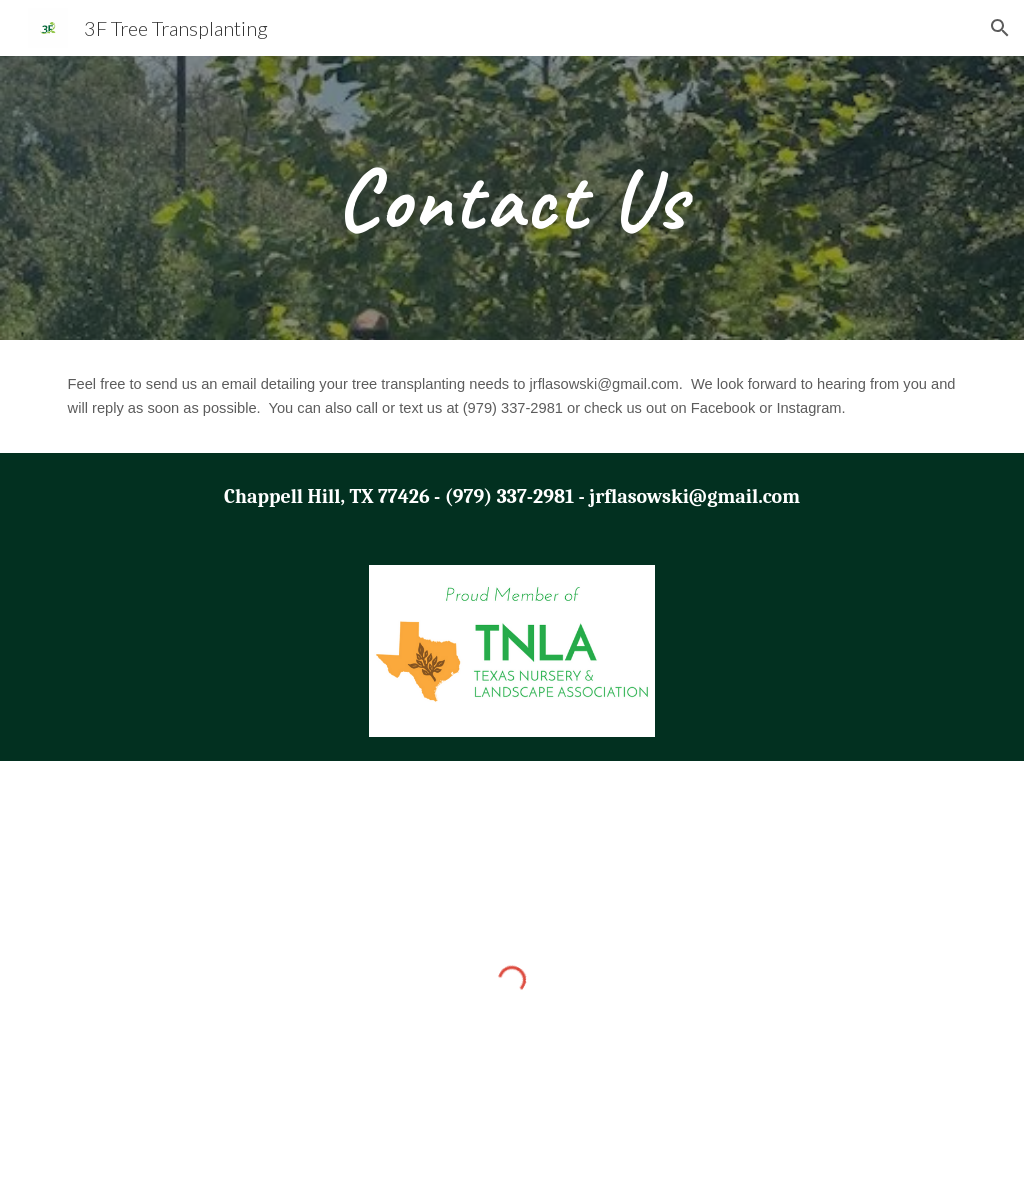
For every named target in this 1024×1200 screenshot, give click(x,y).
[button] (1000, 28)
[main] (511, 198)
